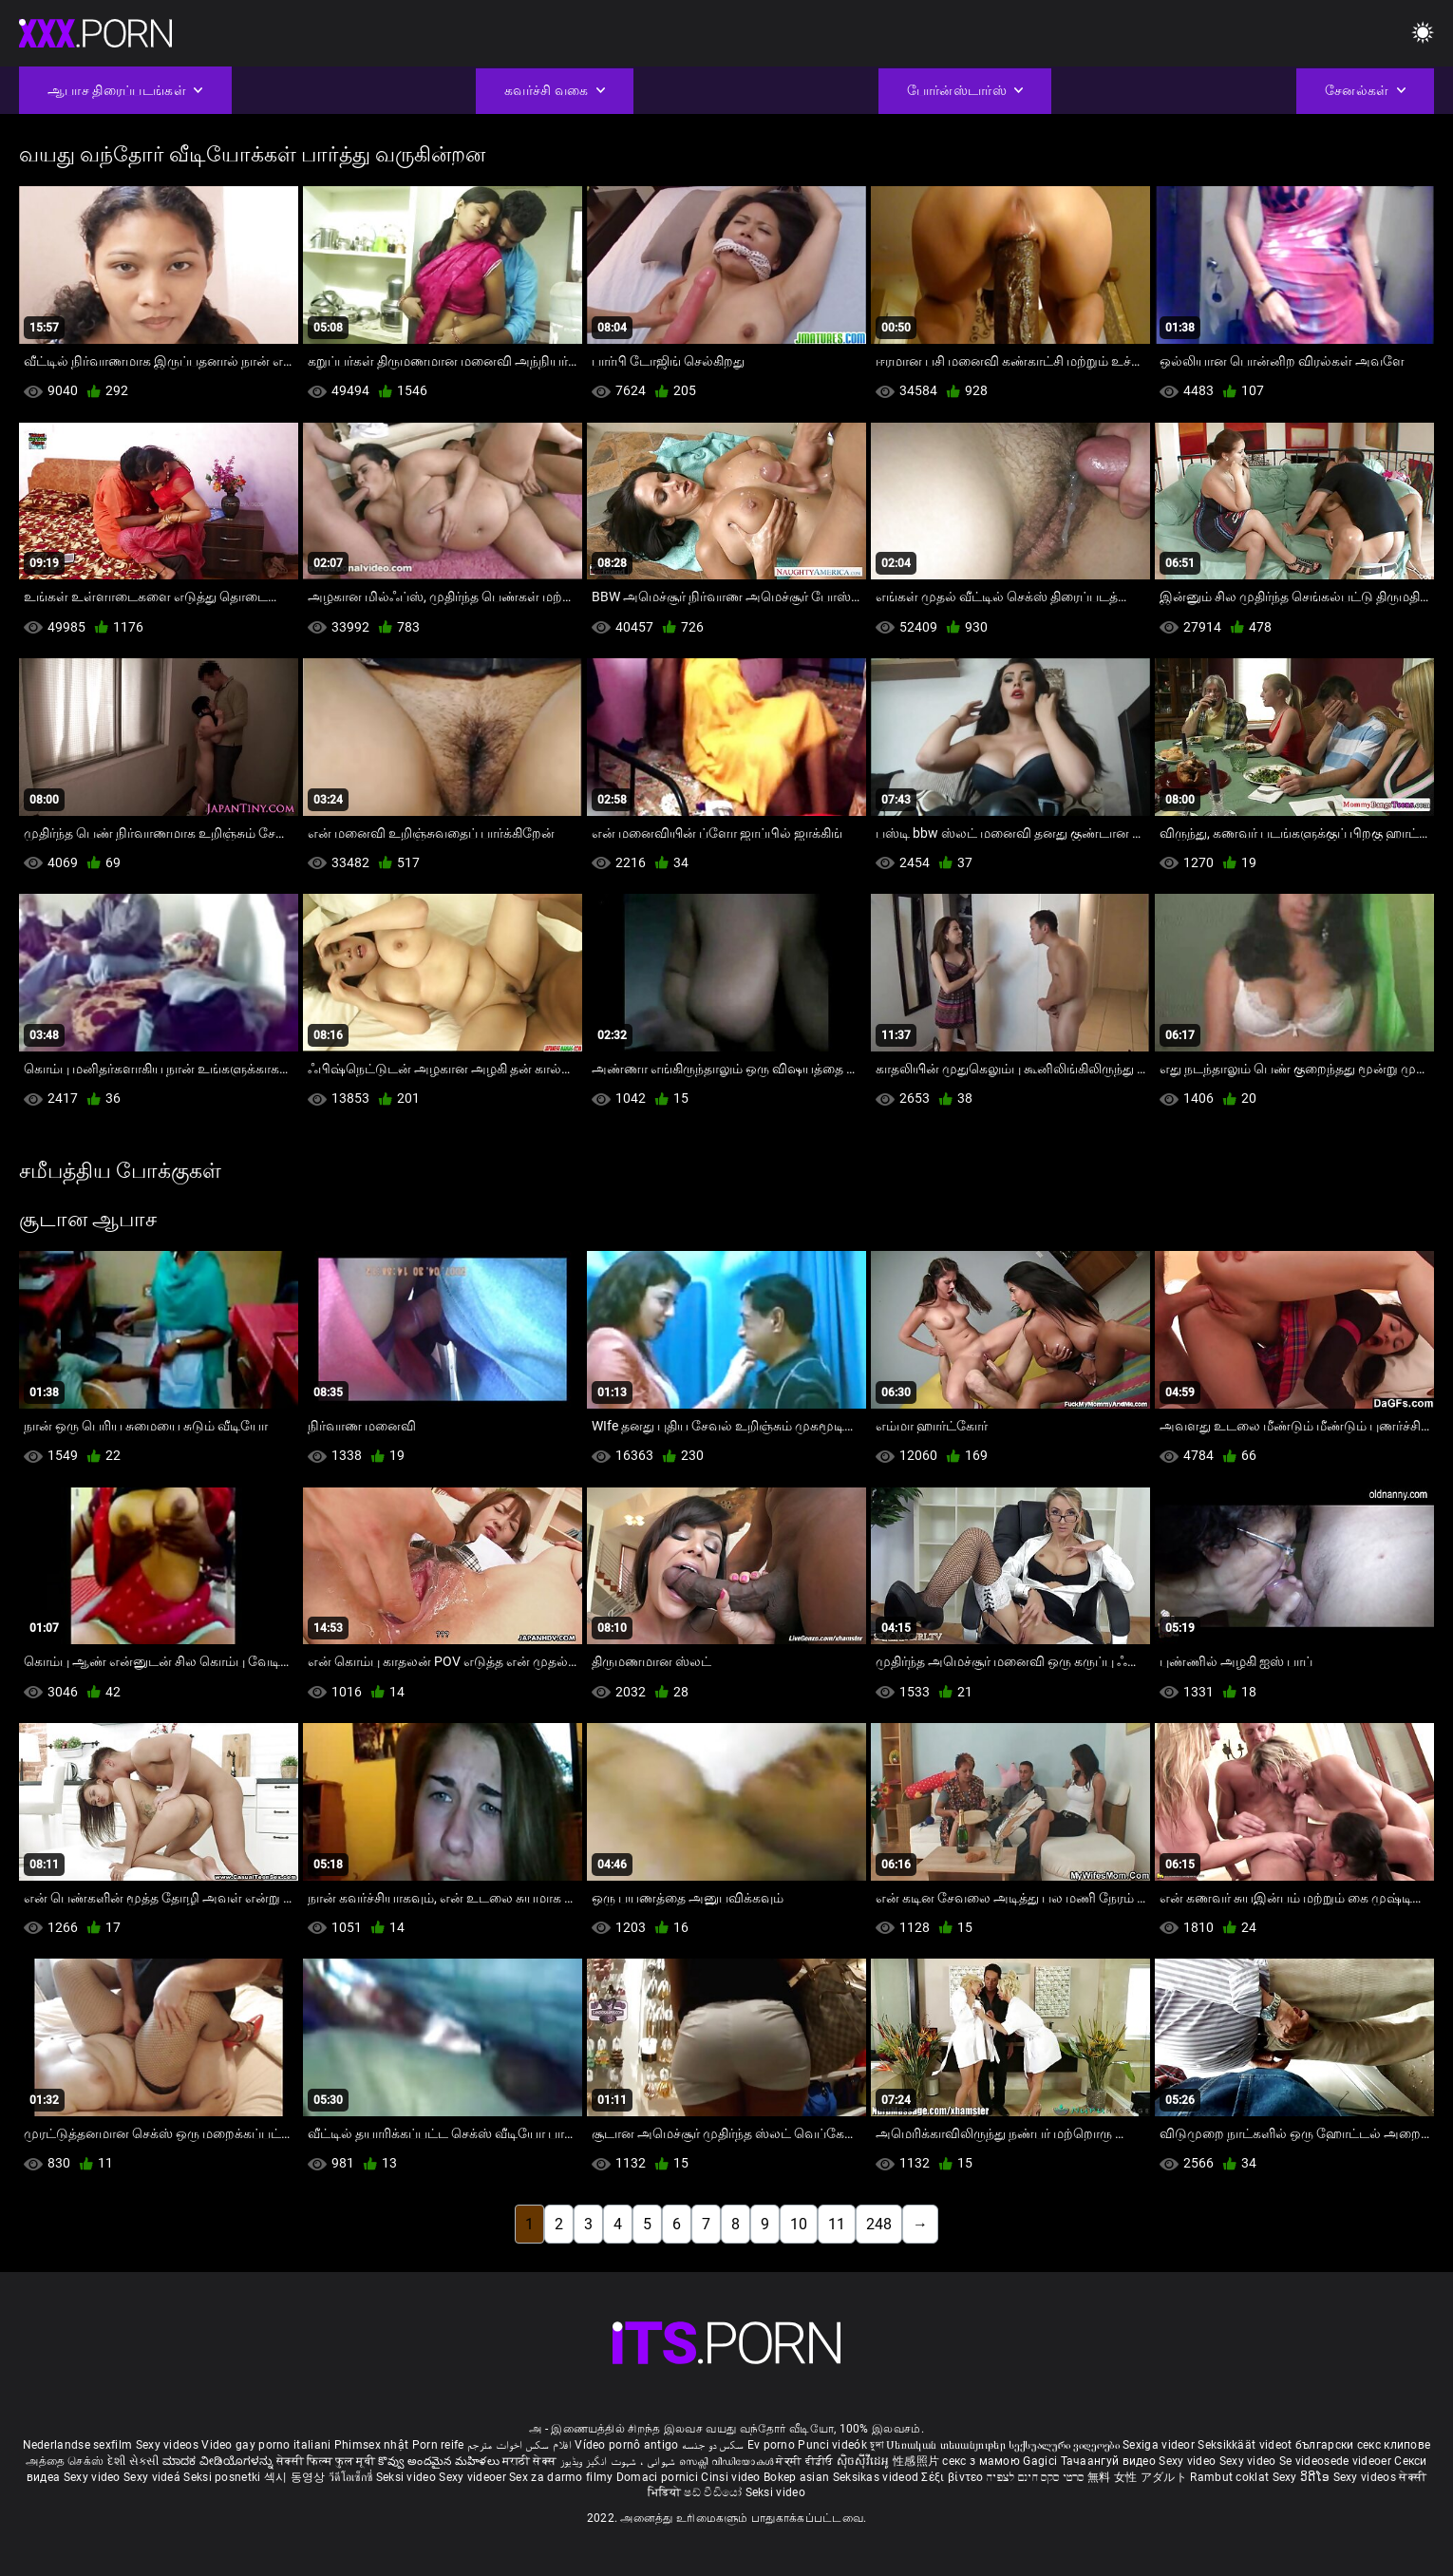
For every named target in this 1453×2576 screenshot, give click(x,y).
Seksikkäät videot (1246, 2445)
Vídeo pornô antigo (626, 2445)
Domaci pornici (657, 2477)
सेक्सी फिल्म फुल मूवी (325, 2461)
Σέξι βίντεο (954, 2477)
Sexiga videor (1160, 2445)
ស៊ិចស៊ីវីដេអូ (865, 2461)
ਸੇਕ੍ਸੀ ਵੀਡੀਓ (806, 2461)
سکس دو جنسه (713, 2445)
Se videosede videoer (1336, 2461)
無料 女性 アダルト (1137, 2477)
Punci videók (832, 2445)
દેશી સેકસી (133, 2461)
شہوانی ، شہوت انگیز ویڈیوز (619, 2461)
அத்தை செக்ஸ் (65, 2461)
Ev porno (771, 2445)
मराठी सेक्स (530, 2461)
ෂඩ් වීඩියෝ (714, 2492)
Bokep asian (796, 2477)
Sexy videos (169, 2445)
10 (798, 2224)
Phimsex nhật (371, 2445)
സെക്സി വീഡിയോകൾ (728, 2461)
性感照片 (918, 2461)
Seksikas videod (877, 2477)
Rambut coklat (1231, 2477)
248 (879, 2224)
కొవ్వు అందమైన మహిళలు (440, 2461)
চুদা (876, 2445)
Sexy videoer (474, 2477)
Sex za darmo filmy (561, 2477)
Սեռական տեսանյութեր (947, 2445)
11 (836, 2224)
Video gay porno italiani (265, 2445)
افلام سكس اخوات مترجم (519, 2445)
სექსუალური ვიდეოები (1066, 2445)
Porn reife (438, 2445)
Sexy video (1188, 2461)
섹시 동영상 (296, 2477)
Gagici (1040, 2461)
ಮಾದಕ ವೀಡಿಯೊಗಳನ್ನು (219, 2461)
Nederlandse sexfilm (78, 2445)
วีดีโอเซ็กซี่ (352, 2477)
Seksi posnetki (223, 2477)
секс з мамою (981, 2461)
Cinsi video (732, 2477)
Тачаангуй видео (1110, 2461)
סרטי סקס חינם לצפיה (1036, 2477)
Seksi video (408, 2477)
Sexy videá (153, 2477)
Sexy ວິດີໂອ (1303, 2477)
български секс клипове (1363, 2445)
